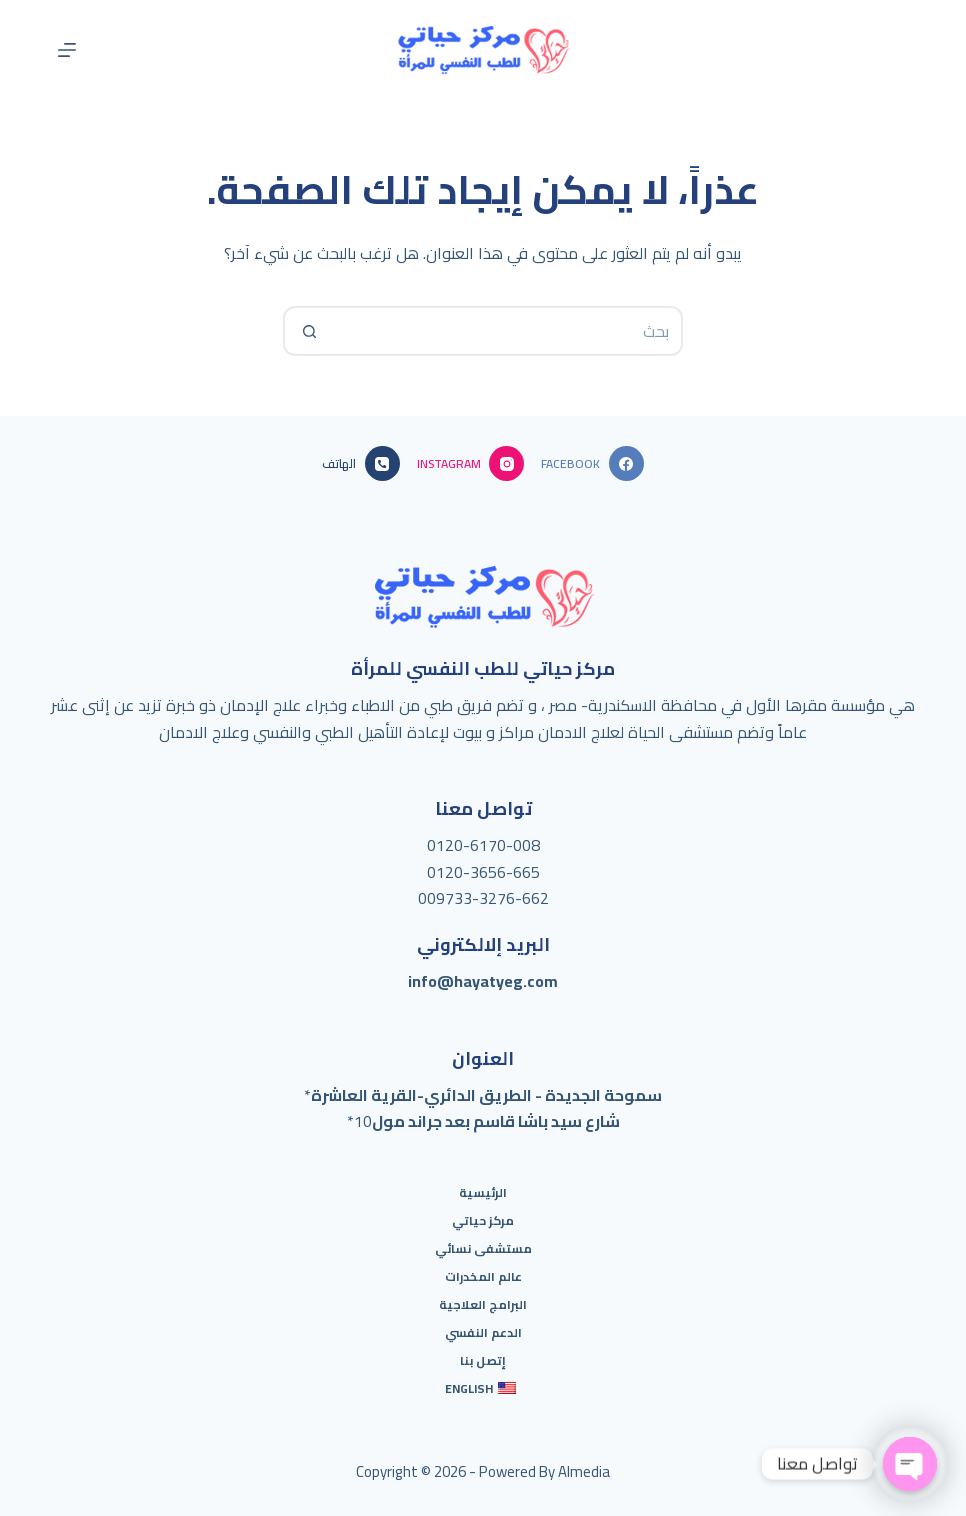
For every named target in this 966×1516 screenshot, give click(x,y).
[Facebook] (592, 463)
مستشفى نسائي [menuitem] (483, 1249)
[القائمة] (67, 50)
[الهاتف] (360, 463)
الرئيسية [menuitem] (483, 1193)
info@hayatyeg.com (483, 981)
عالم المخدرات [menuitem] (483, 1277)
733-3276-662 (497, 898)
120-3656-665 (488, 872)
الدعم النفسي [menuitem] (483, 1333)
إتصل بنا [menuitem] (483, 1361)
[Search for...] (508, 331)
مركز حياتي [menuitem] (483, 1221)
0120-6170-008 (483, 845)
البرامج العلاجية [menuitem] (483, 1305)
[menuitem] (483, 1389)
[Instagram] (470, 463)
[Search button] (308, 331)
